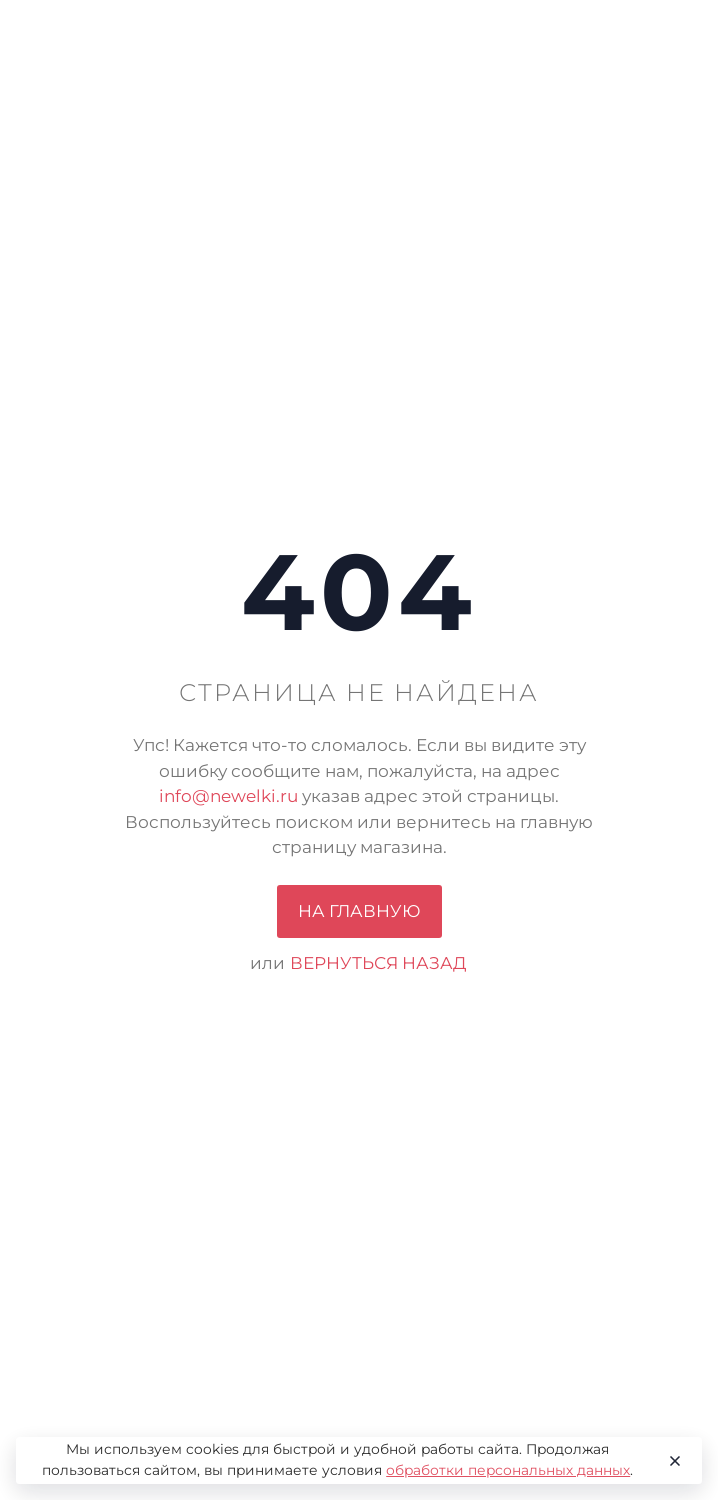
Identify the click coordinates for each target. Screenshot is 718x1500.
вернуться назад (378, 963)
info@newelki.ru (228, 796)
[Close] (671, 1461)
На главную (359, 911)
